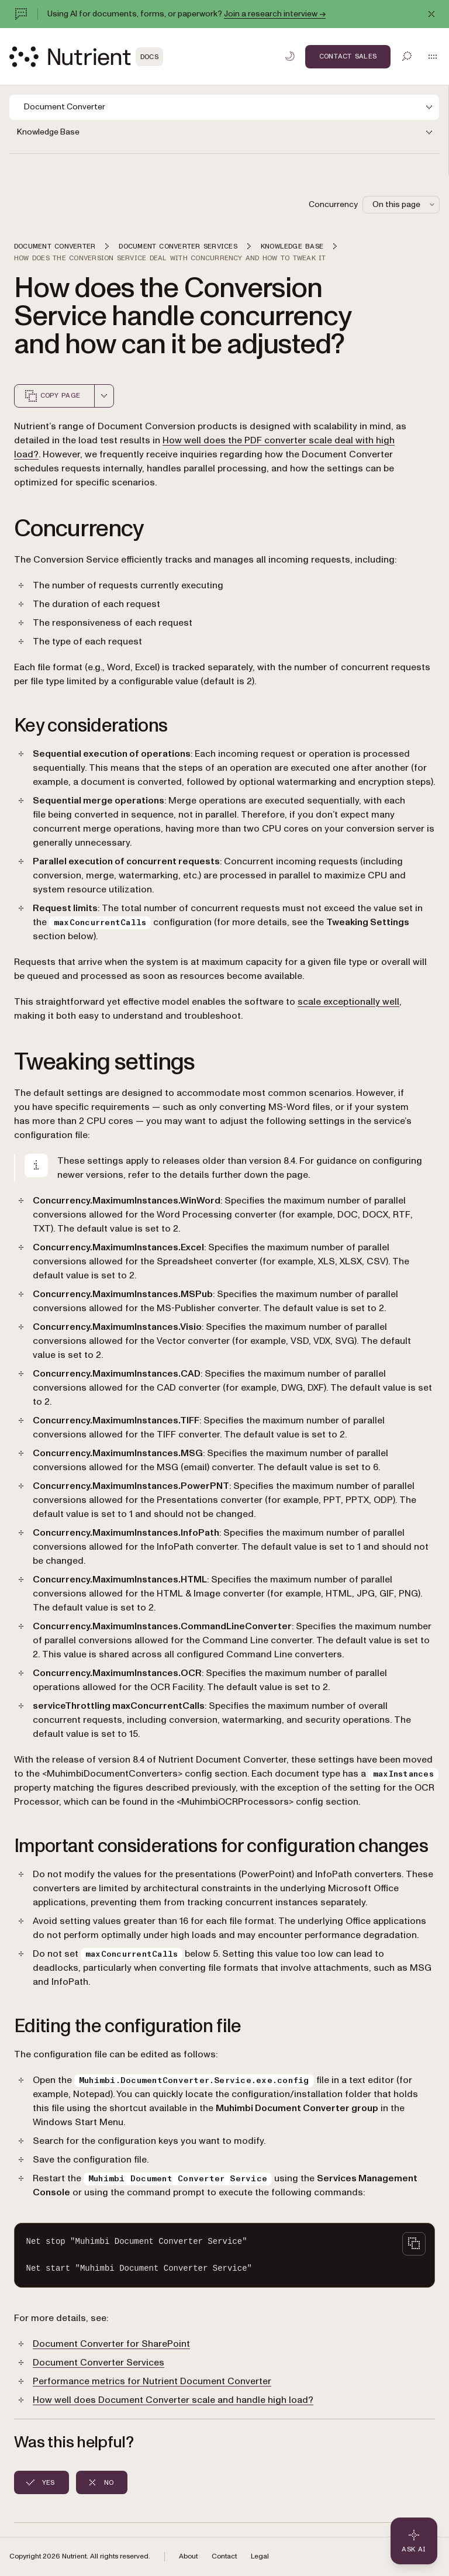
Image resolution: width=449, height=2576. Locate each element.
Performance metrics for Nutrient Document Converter (152, 2381)
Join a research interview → (275, 13)
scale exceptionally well (348, 1001)
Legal (260, 2556)
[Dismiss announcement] (431, 14)
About (188, 2556)
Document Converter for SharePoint (111, 2343)
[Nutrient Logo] (86, 56)
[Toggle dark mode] (290, 56)
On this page (404, 204)
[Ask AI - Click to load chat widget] (414, 2541)
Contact (224, 2556)
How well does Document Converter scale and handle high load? (173, 2400)
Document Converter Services (98, 2362)
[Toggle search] (407, 56)
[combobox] (104, 396)
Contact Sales (348, 56)
